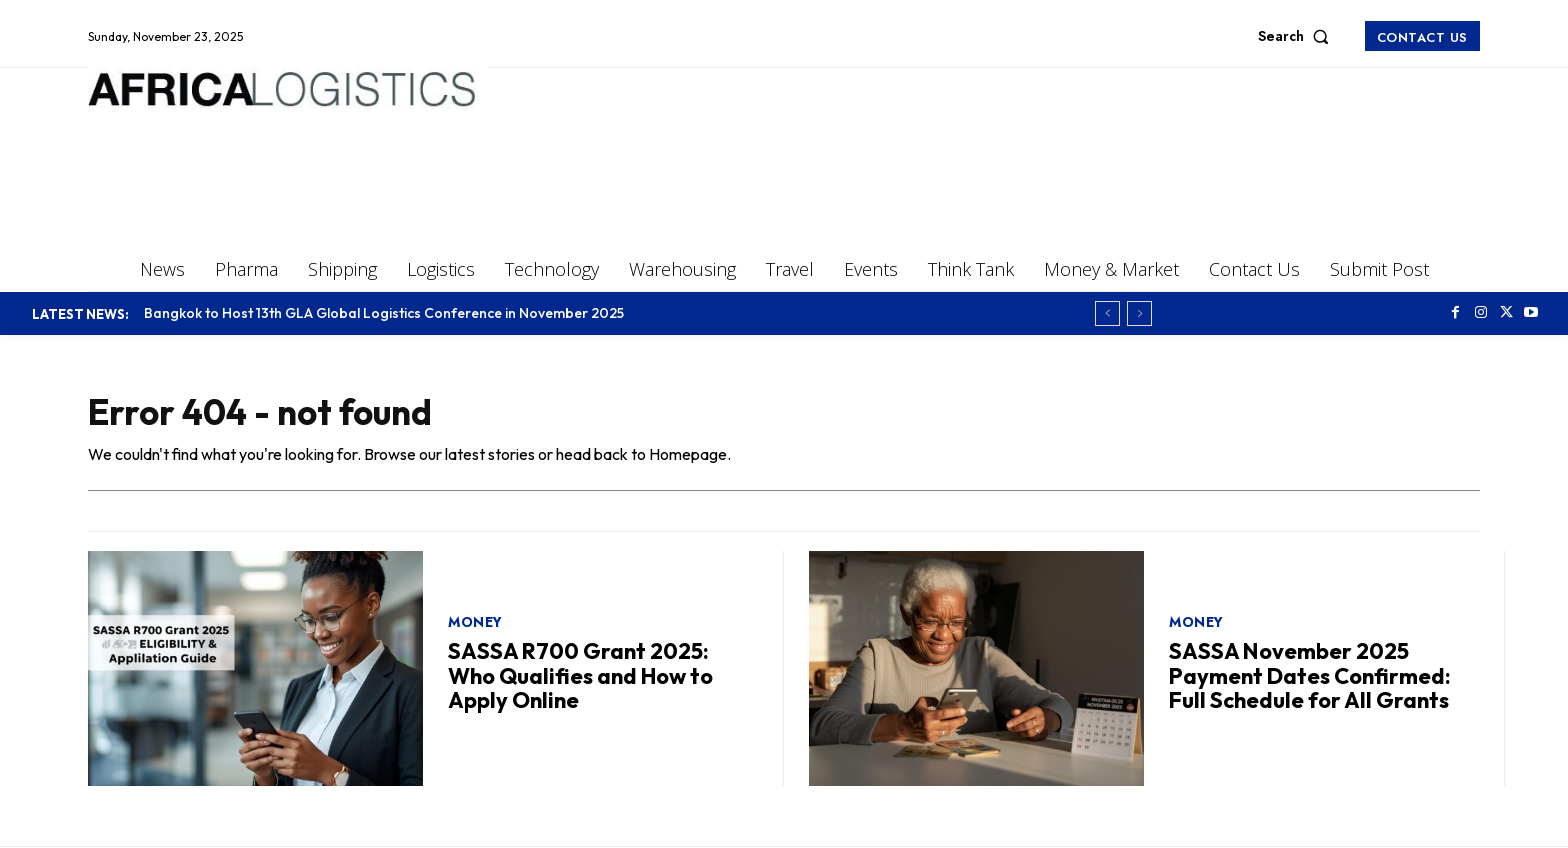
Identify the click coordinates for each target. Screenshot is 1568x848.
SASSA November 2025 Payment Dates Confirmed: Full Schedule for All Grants (1310, 675)
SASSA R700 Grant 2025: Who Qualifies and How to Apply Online (580, 675)
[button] (1298, 36)
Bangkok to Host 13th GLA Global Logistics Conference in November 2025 (384, 313)
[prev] (1107, 313)
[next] (1139, 313)
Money (475, 622)
